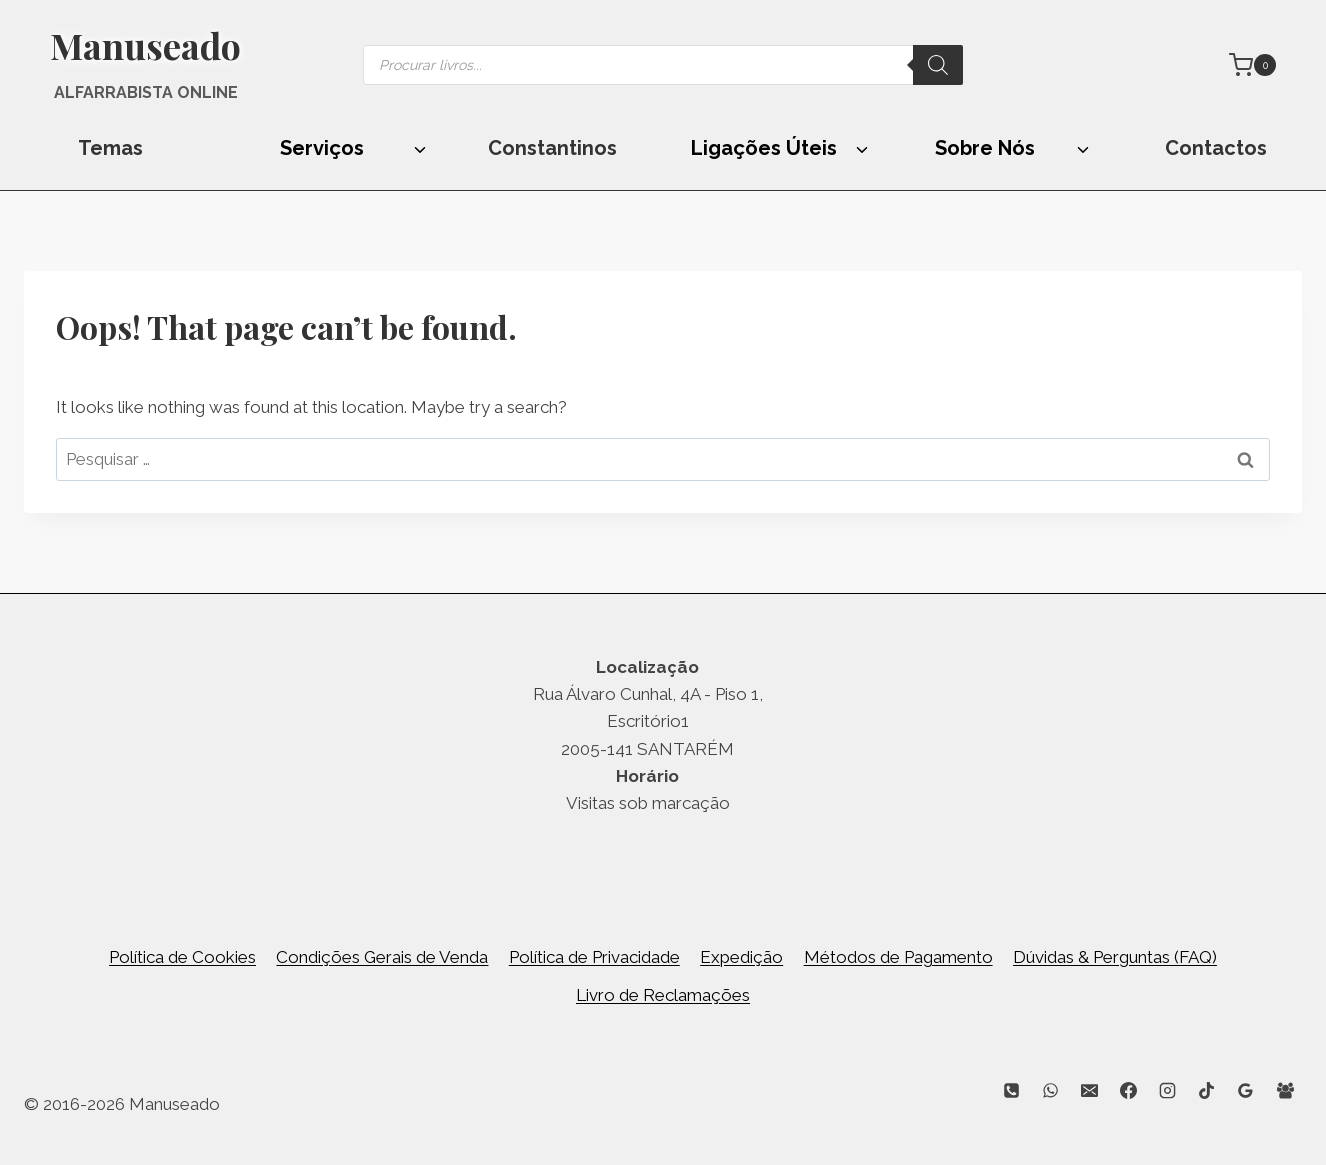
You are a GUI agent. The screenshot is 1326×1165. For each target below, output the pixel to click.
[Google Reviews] (1246, 1091)
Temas (110, 148)
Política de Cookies (182, 957)
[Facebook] (1129, 1091)
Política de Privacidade (594, 957)
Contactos (1216, 148)
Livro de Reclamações (663, 995)
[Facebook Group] (1285, 1091)
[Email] (1090, 1091)
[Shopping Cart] (1252, 65)
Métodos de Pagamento (898, 957)
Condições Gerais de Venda (382, 957)
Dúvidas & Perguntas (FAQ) (1115, 957)
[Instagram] (1168, 1091)
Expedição (741, 957)
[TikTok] (1207, 1091)
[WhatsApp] (1050, 1091)
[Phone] (1011, 1091)
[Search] (938, 65)
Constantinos (552, 148)
